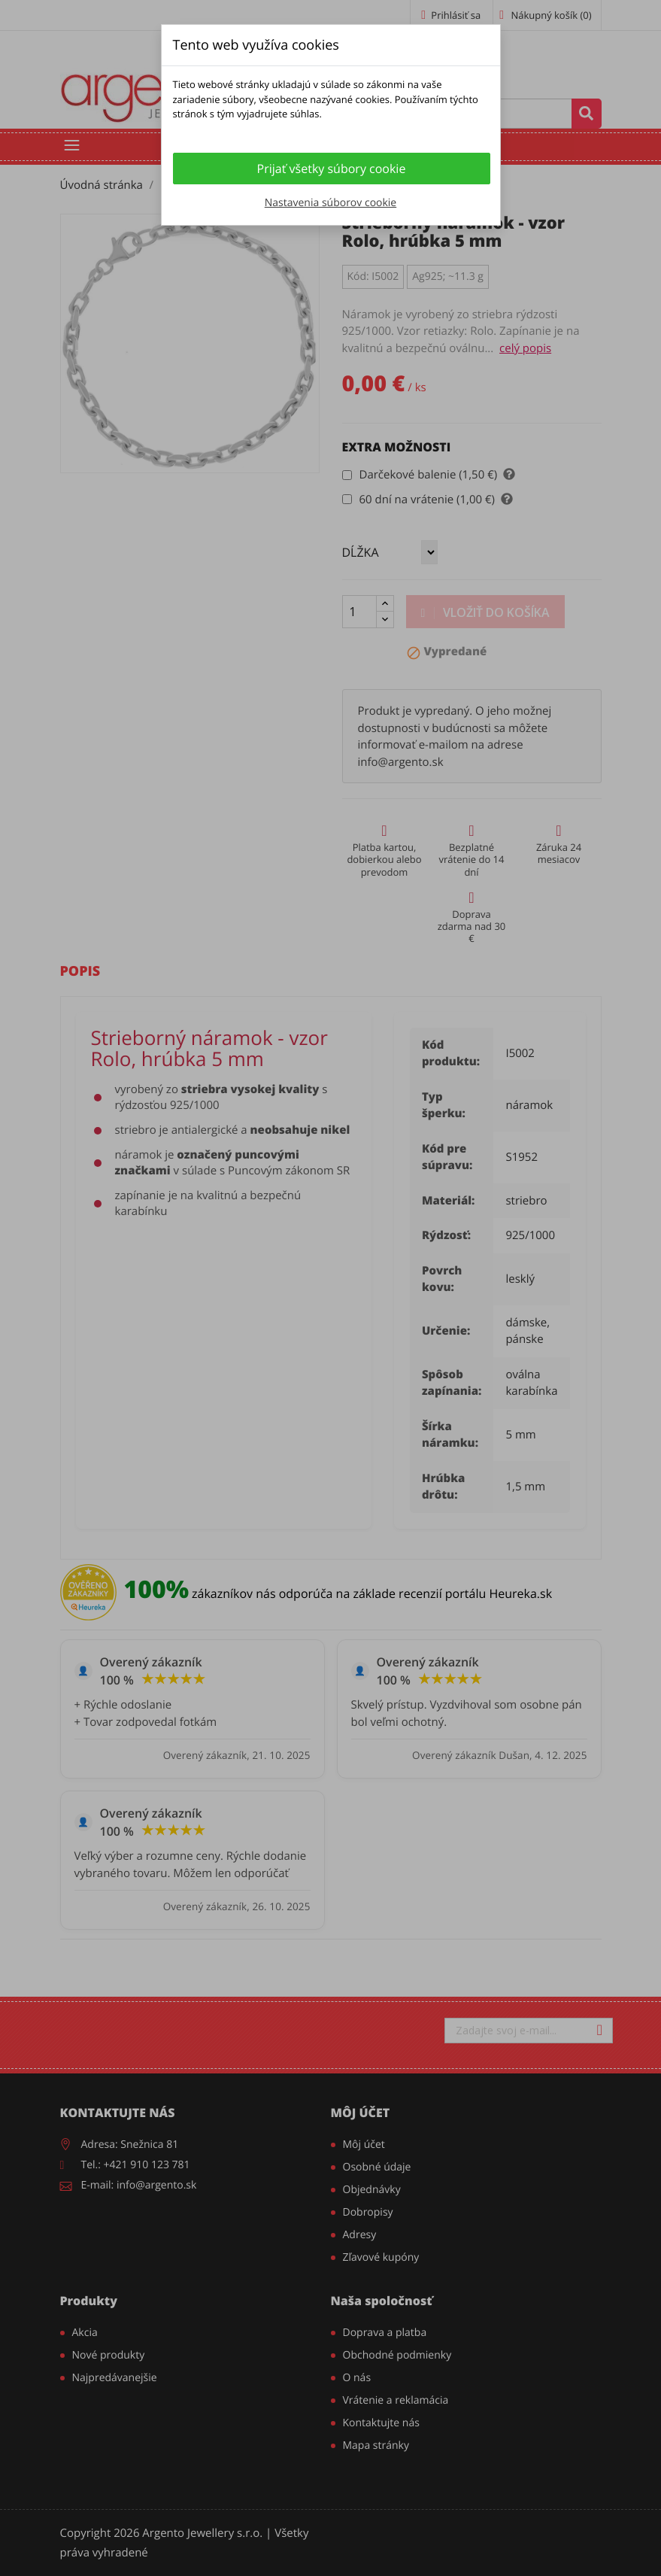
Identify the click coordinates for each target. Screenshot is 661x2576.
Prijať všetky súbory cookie (331, 168)
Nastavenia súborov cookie (330, 203)
